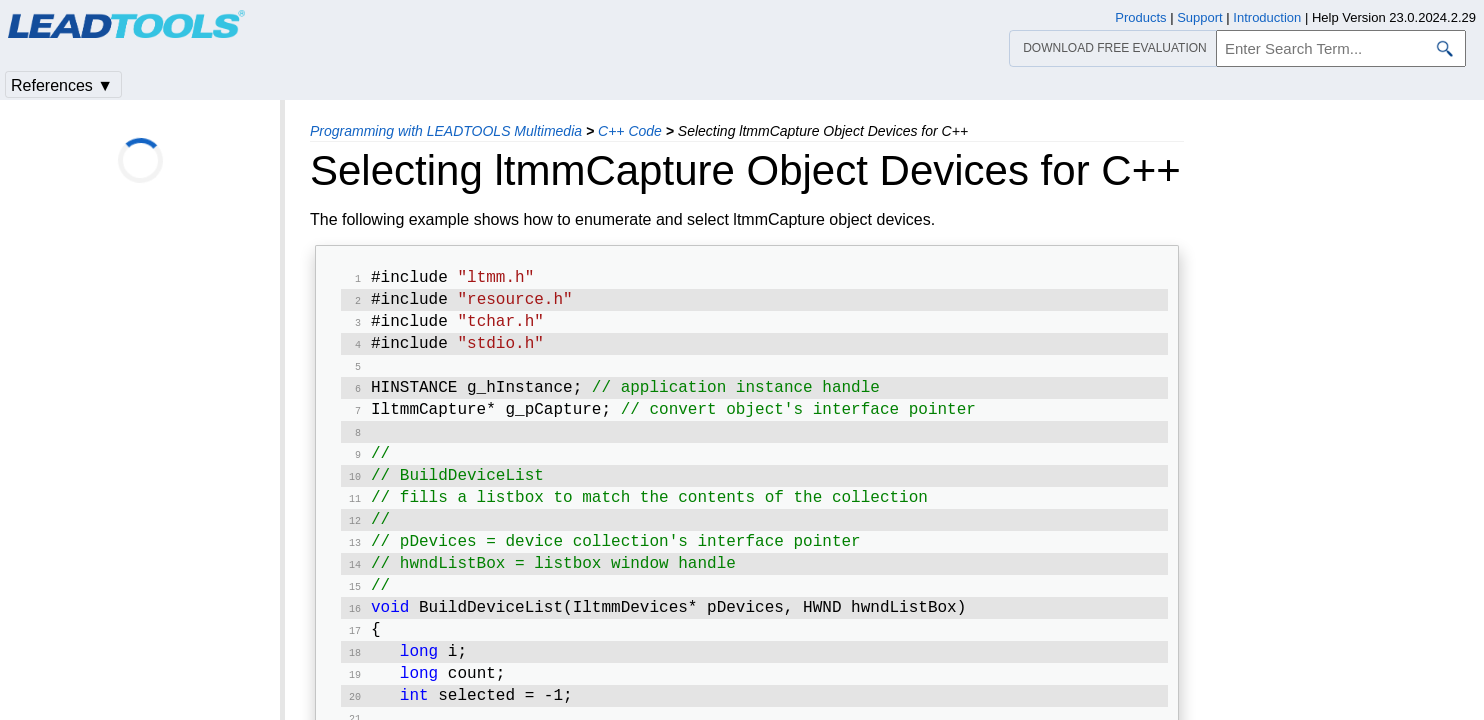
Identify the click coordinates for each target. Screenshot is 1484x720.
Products (1140, 17)
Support (1200, 17)
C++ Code (630, 131)
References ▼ (62, 85)
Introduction (1267, 17)
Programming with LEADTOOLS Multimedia (446, 131)
